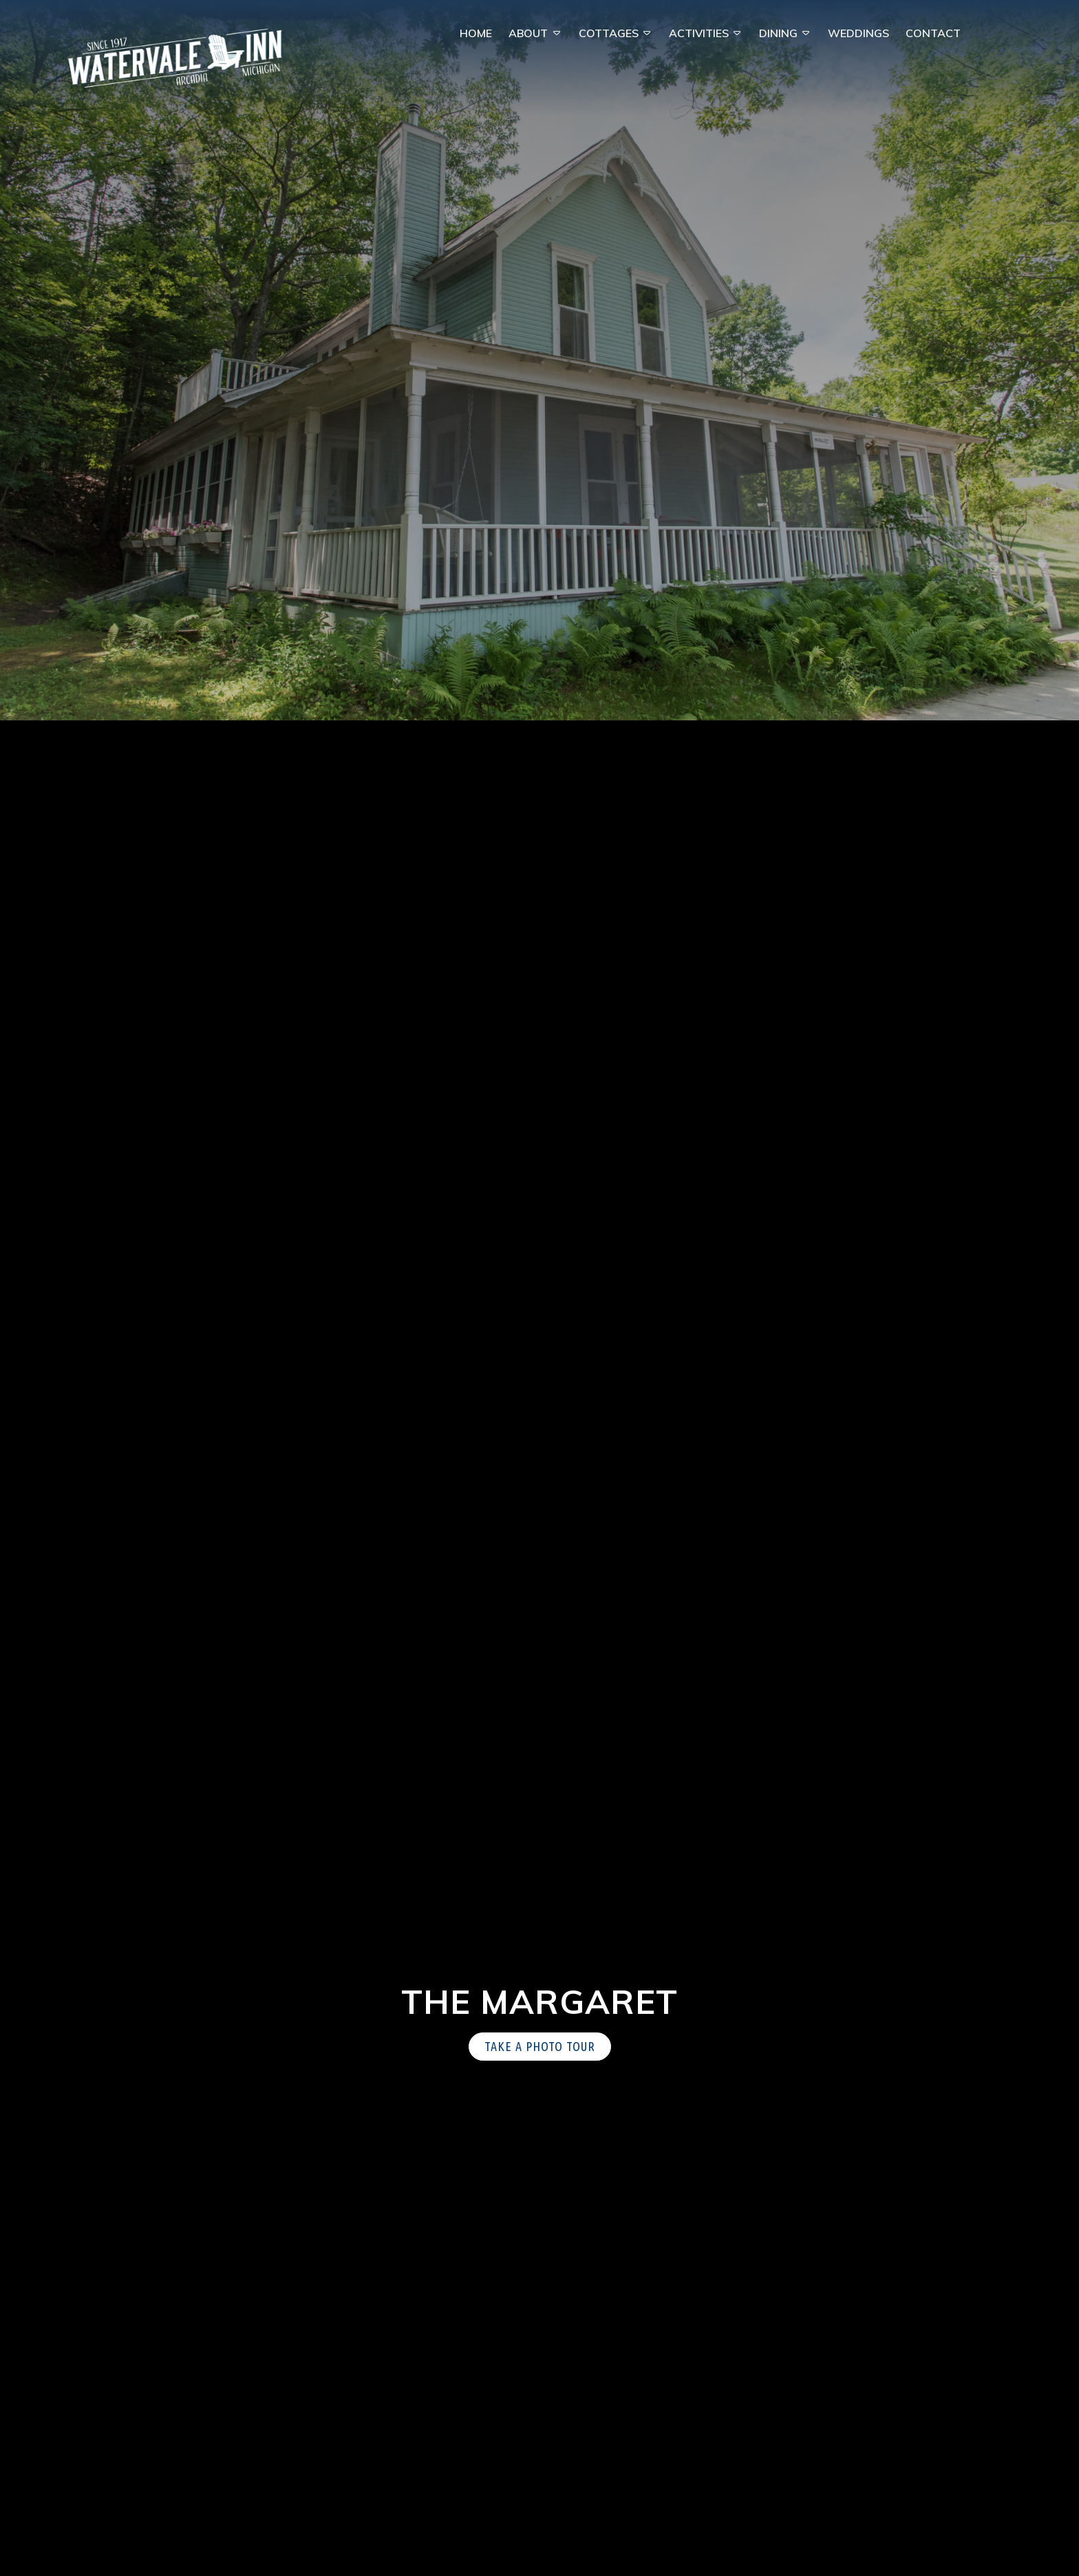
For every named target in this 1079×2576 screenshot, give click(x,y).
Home (476, 33)
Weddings (858, 33)
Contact (933, 33)
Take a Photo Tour (539, 2046)
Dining (778, 33)
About (528, 33)
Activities (699, 33)
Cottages (609, 33)
